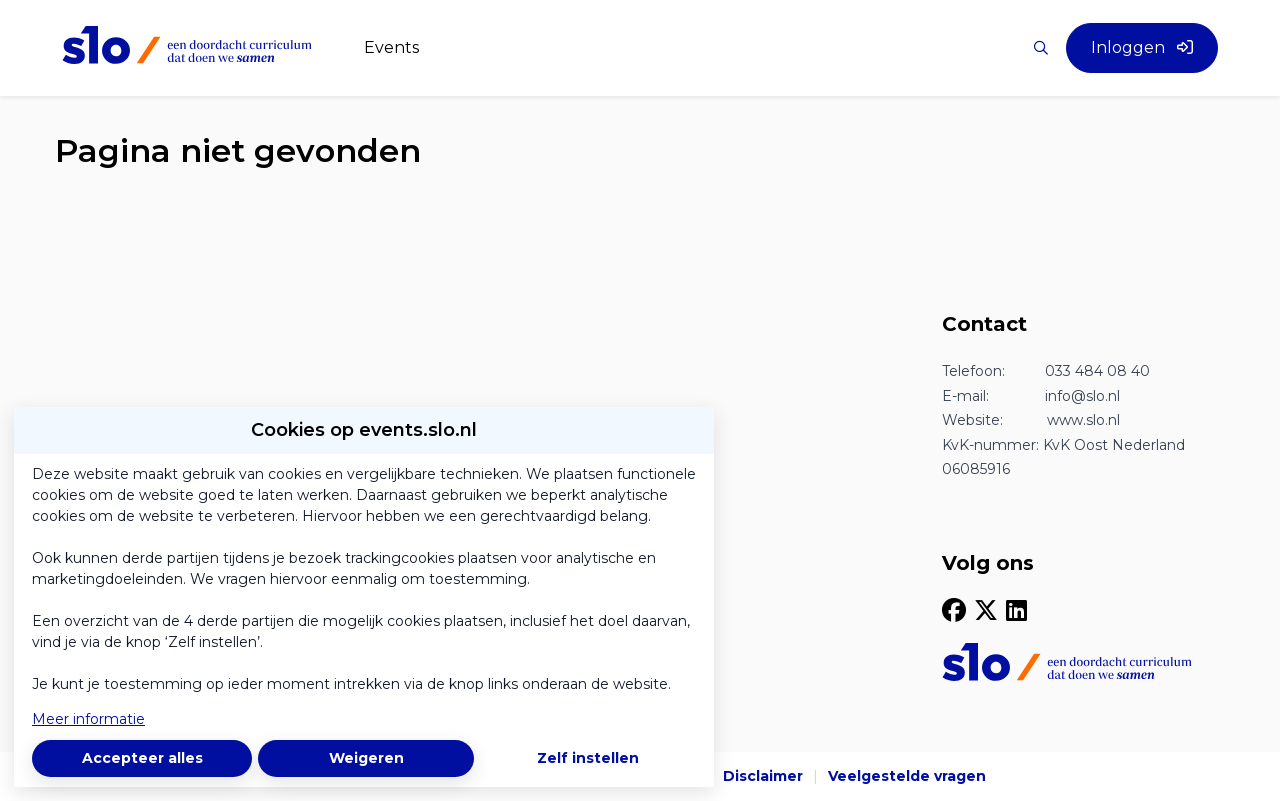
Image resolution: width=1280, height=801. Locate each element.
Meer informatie (88, 719)
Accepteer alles (142, 758)
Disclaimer (763, 776)
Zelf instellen (588, 758)
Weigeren (366, 758)
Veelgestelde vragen (907, 776)
